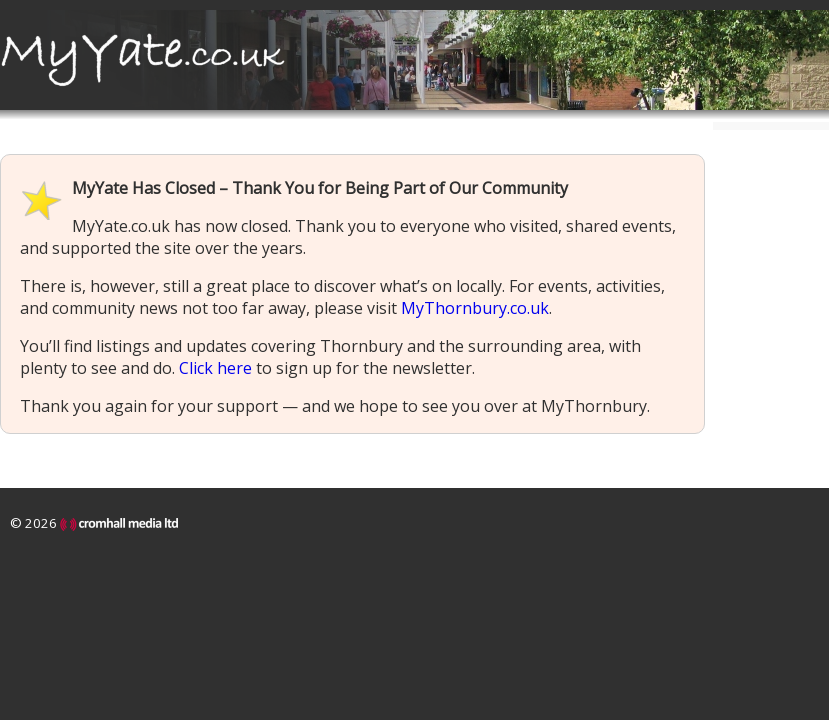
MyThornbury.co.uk (475, 308)
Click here (215, 368)
